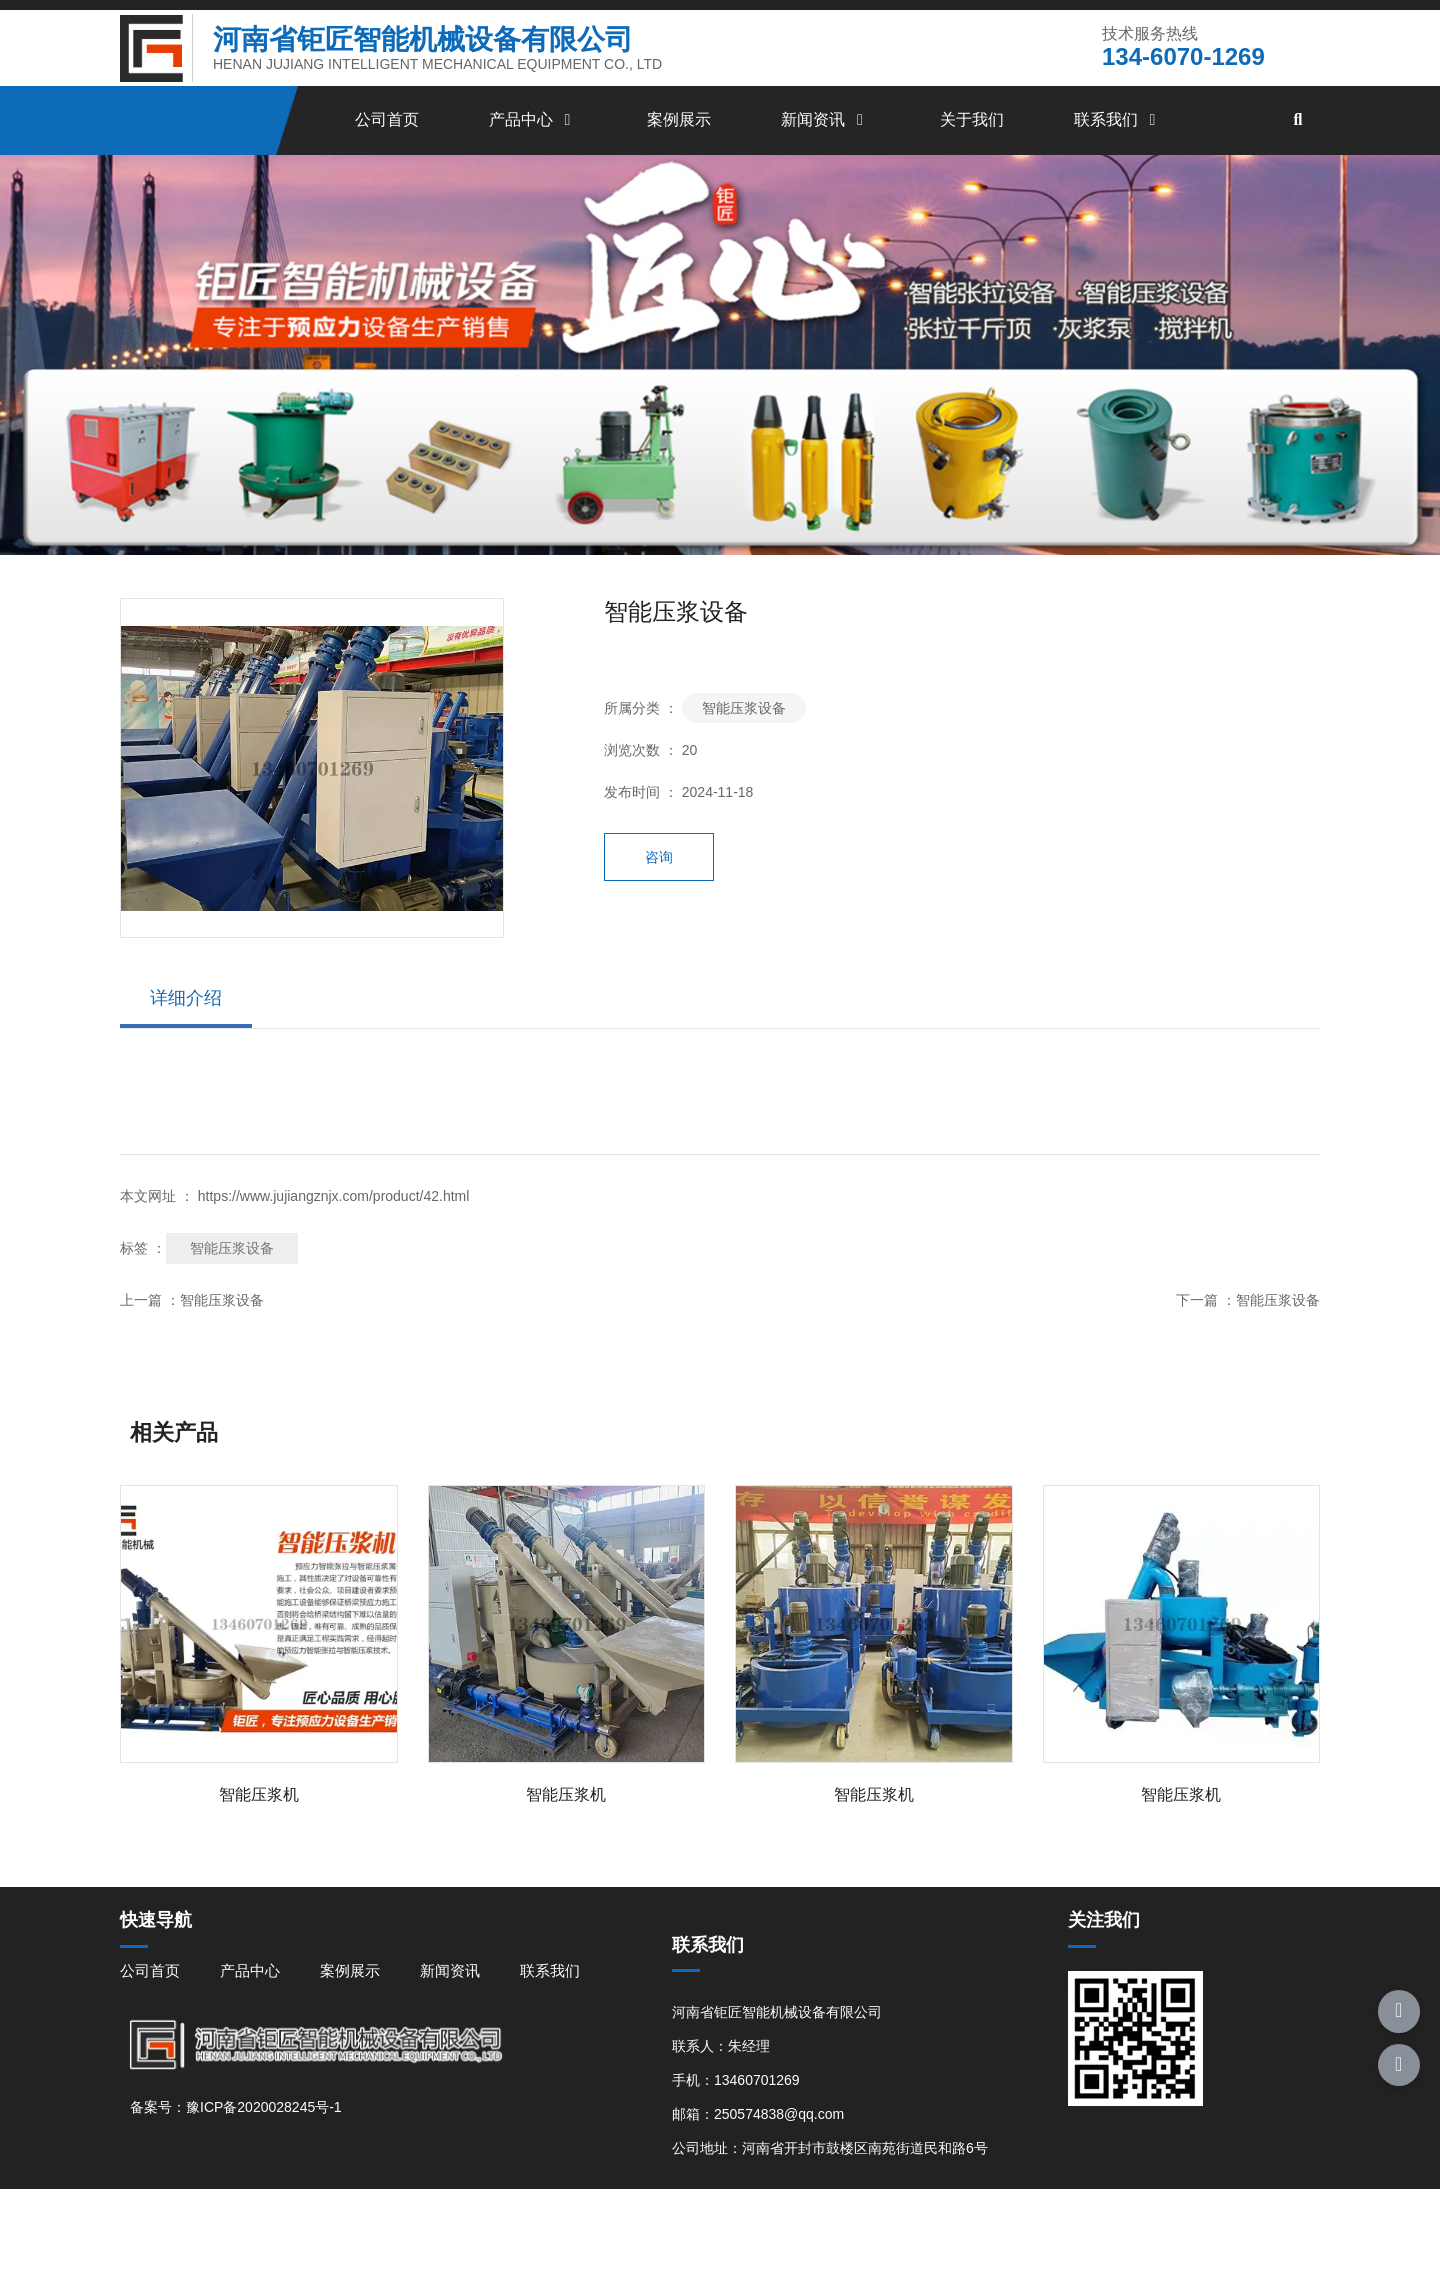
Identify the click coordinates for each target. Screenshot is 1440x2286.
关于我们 (972, 151)
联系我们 (1118, 151)
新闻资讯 (825, 151)
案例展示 (679, 151)
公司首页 (387, 151)
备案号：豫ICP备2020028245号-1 (236, 2212)
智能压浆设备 (744, 757)
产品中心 (533, 151)
